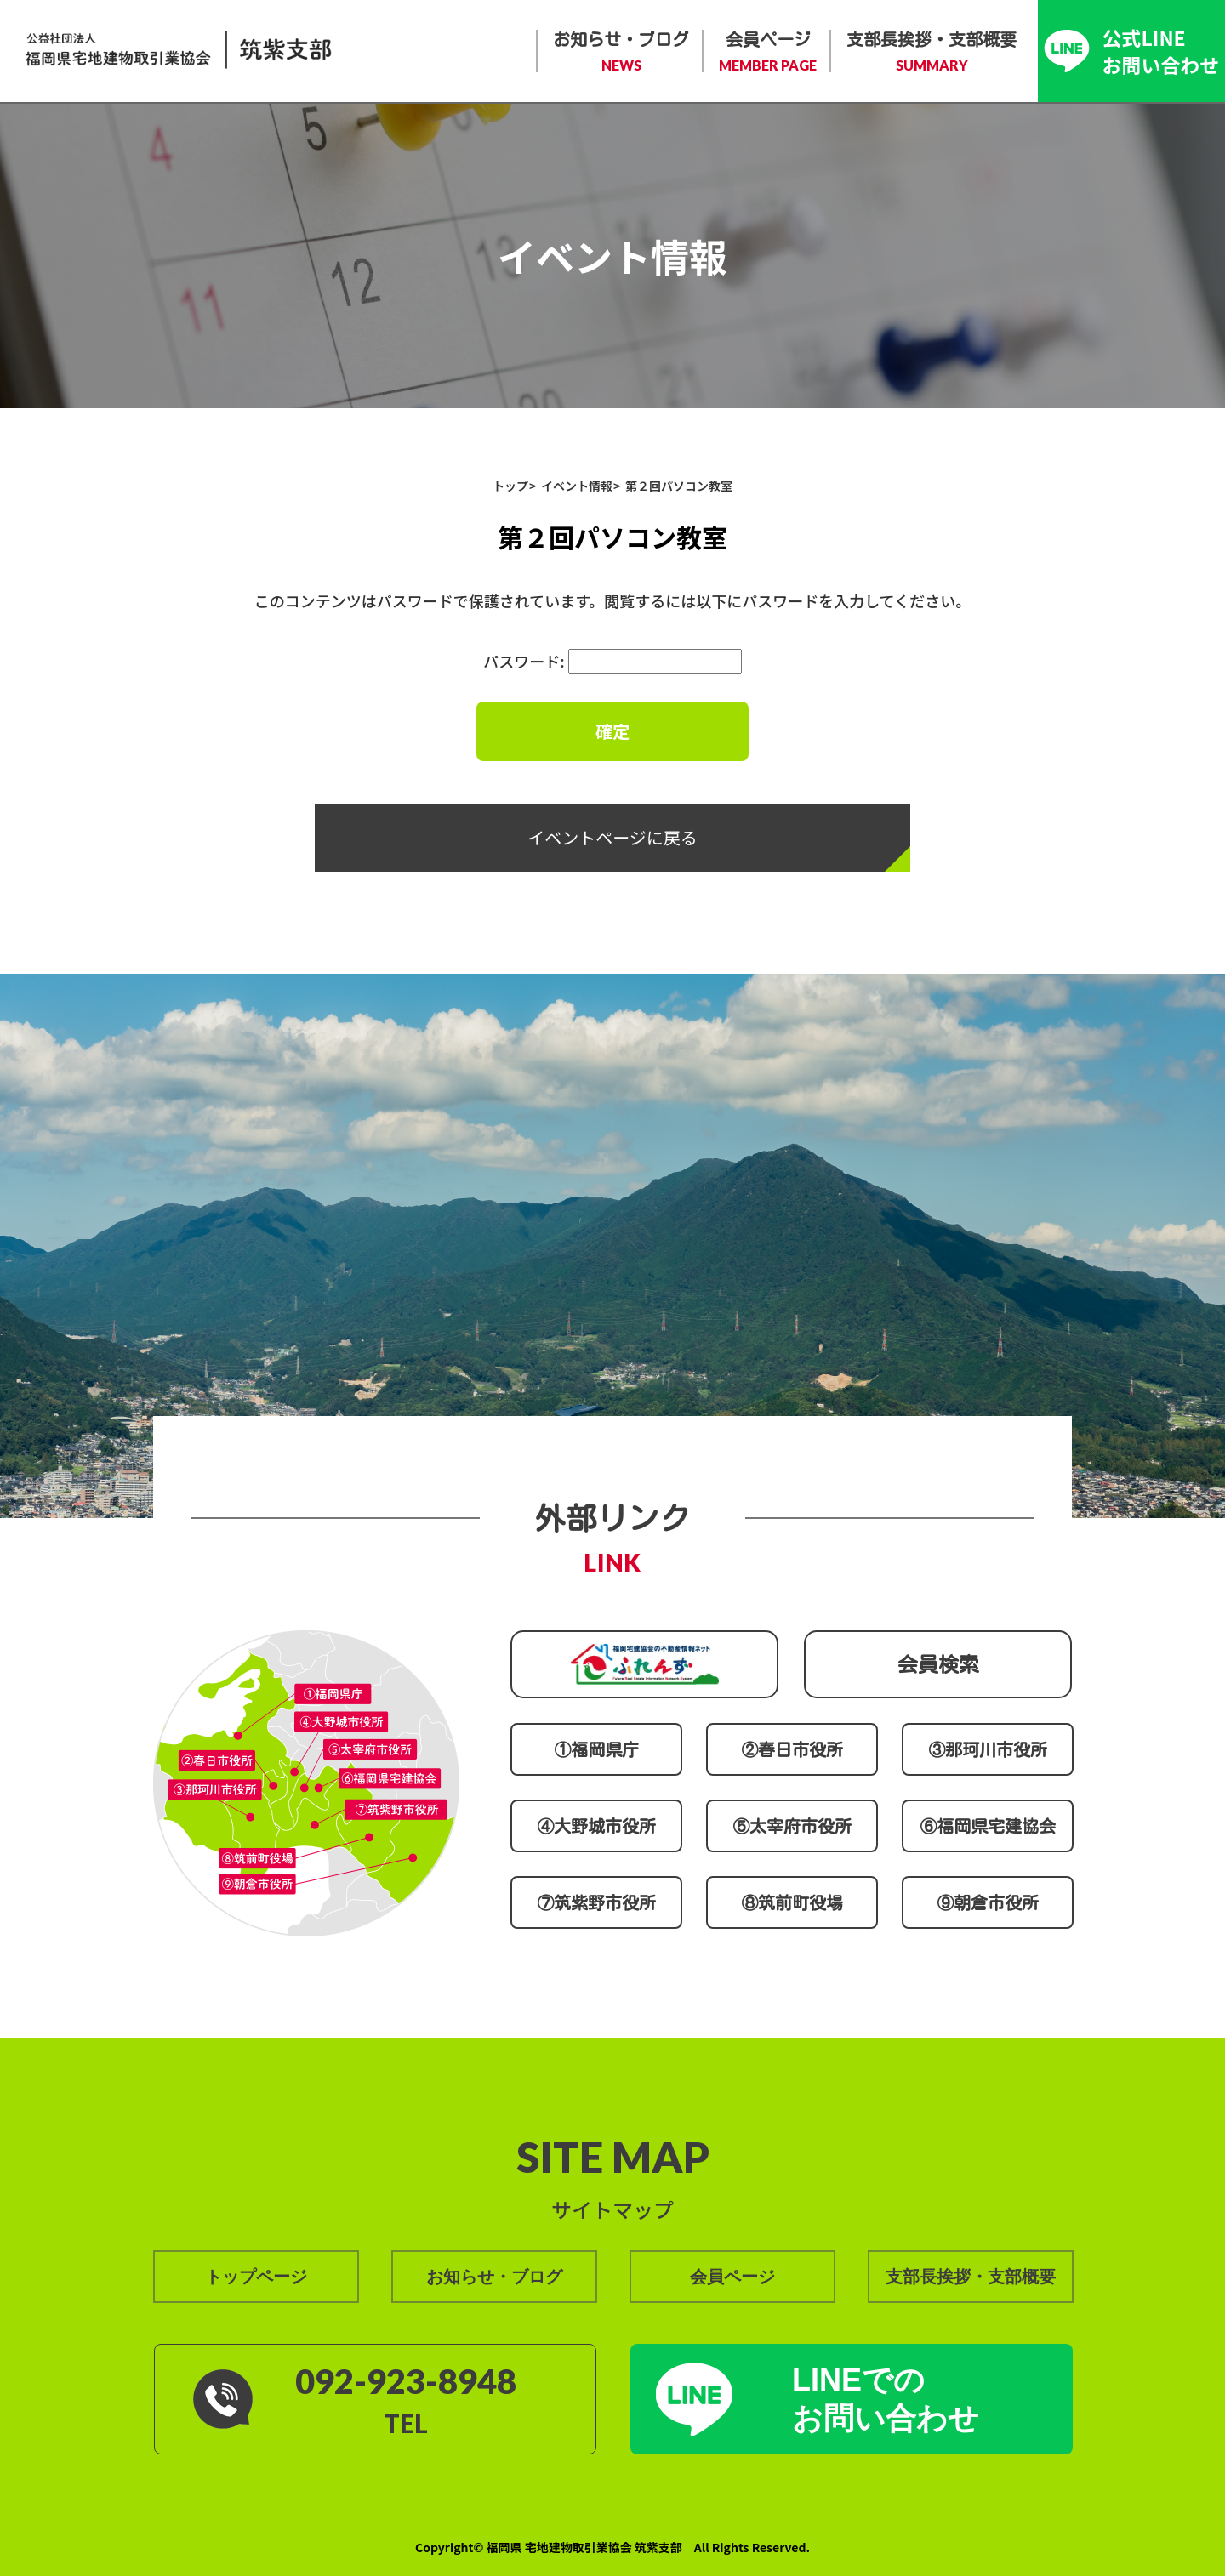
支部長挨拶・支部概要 (931, 53)
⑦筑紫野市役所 (596, 1902)
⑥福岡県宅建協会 (988, 1825)
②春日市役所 (792, 1749)
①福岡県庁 (596, 1749)
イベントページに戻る (612, 837)
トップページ (256, 2276)
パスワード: (612, 661)
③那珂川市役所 (987, 1749)
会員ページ (768, 53)
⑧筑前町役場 (792, 1902)
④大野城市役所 (596, 1825)
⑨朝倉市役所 (988, 1902)
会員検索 (938, 1664)
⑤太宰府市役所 (792, 1825)
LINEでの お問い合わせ (885, 2399)
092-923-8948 (405, 2381)
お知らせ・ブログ (621, 53)
